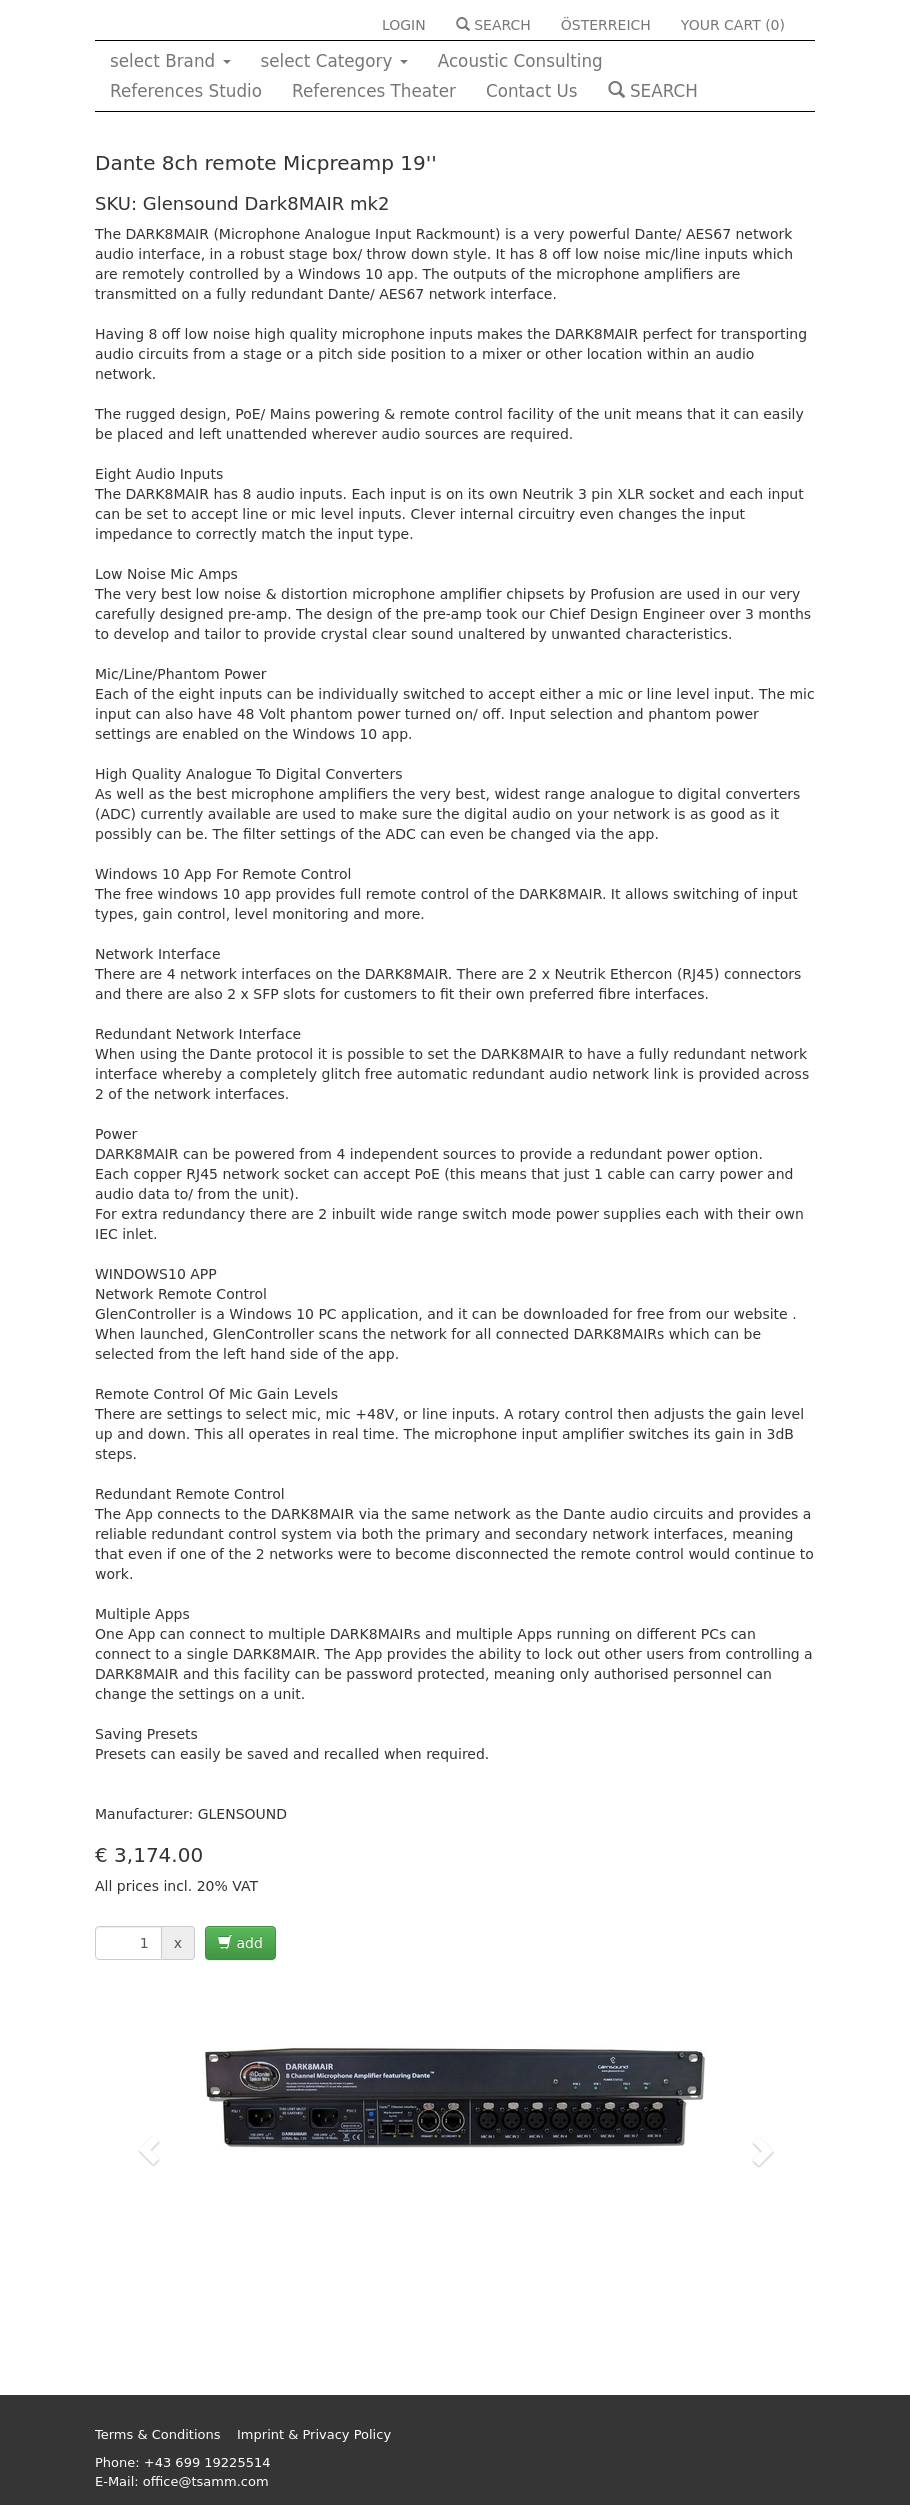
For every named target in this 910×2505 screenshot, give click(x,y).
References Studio (186, 91)
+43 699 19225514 (207, 2462)
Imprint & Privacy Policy (314, 2434)
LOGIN (404, 25)
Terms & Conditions (158, 2434)
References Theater (374, 91)
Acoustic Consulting (520, 61)
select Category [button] (334, 61)
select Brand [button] (170, 61)
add (240, 1943)
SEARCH (493, 25)
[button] (149, 2150)
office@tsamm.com (206, 2481)
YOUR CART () (733, 25)
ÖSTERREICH (606, 25)
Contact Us (532, 91)
